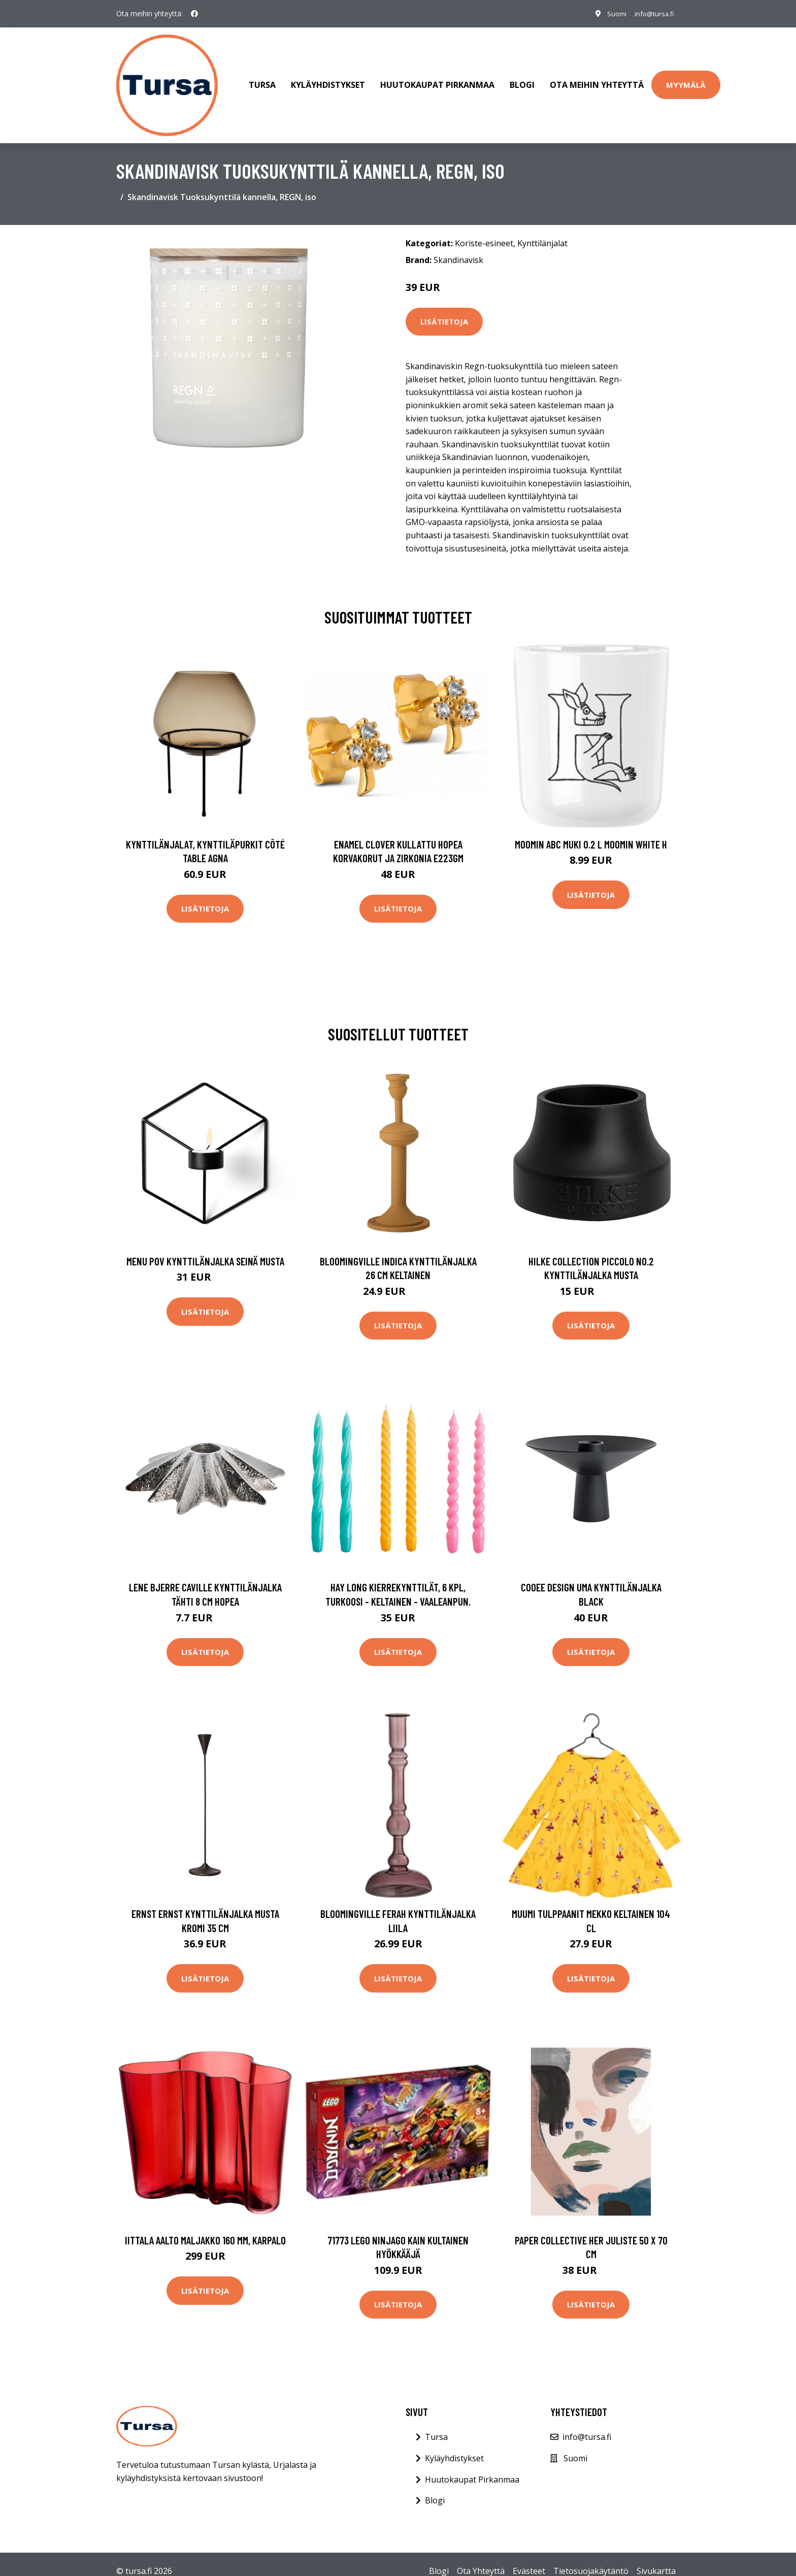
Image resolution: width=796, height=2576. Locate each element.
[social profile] (194, 13)
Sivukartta (656, 2556)
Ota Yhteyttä (481, 2556)
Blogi (522, 78)
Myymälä (686, 78)
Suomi (609, 13)
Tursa (262, 78)
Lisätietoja (444, 308)
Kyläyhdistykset (328, 78)
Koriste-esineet (484, 229)
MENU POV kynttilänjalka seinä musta (205, 1247)
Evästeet (529, 2556)
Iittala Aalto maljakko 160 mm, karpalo (205, 2226)
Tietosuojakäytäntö (590, 2556)
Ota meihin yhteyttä (597, 78)
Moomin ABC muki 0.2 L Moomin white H (591, 830)
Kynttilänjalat (542, 229)
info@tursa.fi (651, 13)
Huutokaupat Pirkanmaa (437, 78)
